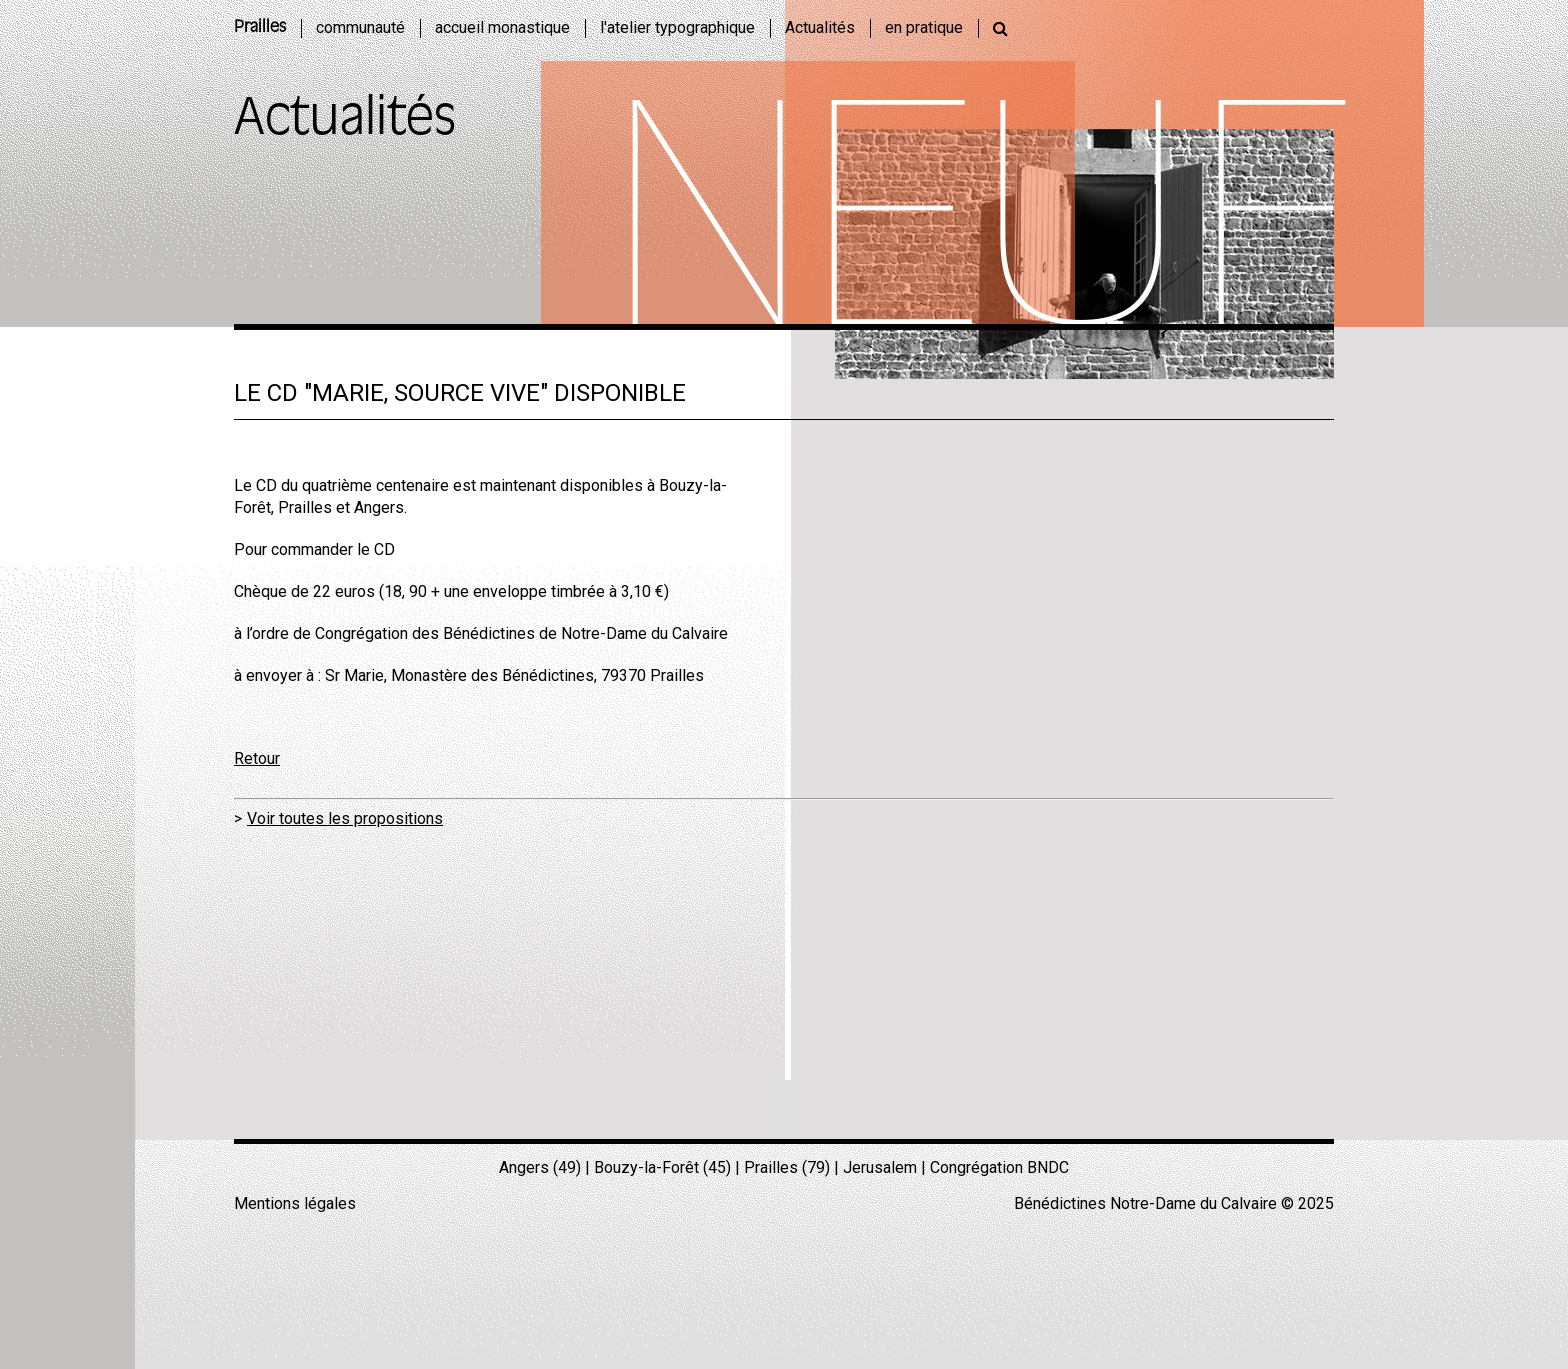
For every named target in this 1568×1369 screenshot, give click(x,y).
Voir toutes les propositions (345, 818)
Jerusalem (880, 1167)
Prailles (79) (787, 1167)
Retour (257, 758)
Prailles (260, 28)
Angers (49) (540, 1167)
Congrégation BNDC (999, 1167)
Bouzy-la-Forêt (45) (662, 1167)
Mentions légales (295, 1203)
